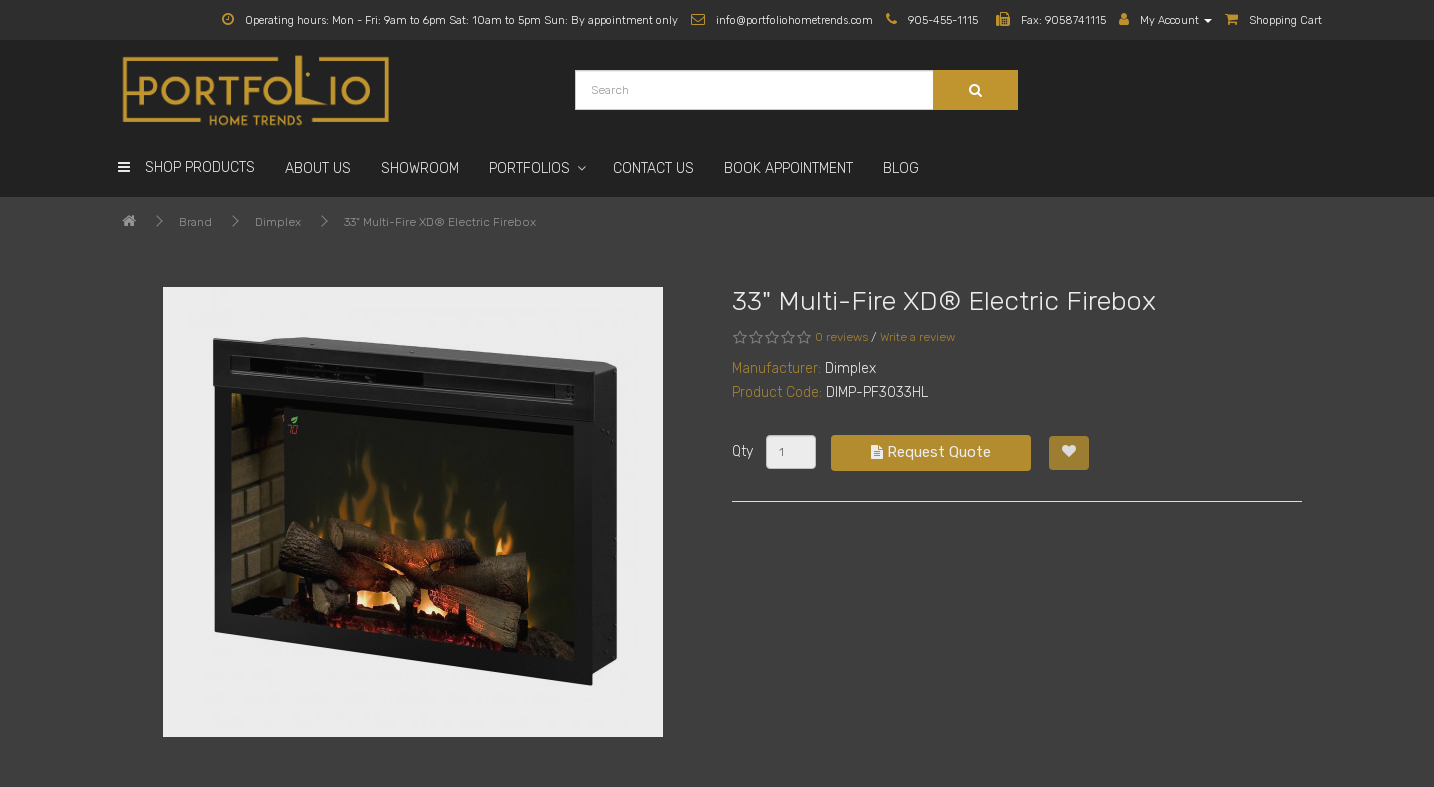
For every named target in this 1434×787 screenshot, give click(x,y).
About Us (318, 168)
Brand (195, 222)
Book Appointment (788, 168)
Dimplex (278, 222)
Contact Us (653, 168)
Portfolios (529, 168)
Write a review (917, 337)
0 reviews (841, 337)
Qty (742, 451)
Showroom (420, 168)
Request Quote (931, 452)
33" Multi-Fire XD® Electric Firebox (440, 222)
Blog (901, 168)
